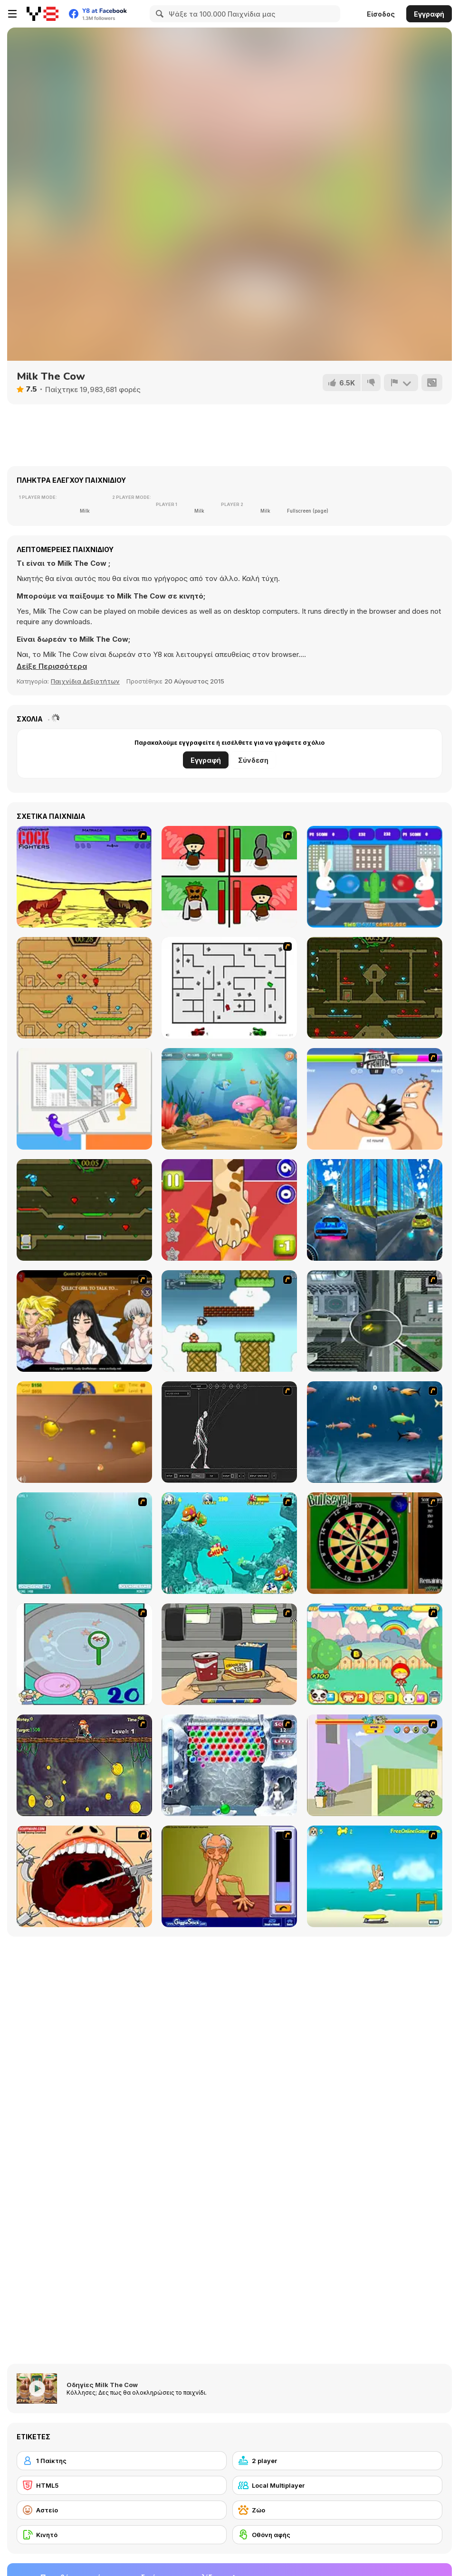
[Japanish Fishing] (84, 1654)
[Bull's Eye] (374, 1543)
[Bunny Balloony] (374, 876)
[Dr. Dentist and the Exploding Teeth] (84, 1876)
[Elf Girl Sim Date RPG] (84, 1321)
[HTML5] (122, 2485)
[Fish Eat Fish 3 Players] (229, 1099)
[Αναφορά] (401, 382)
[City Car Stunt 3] (374, 1210)
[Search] (158, 13)
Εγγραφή (429, 14)
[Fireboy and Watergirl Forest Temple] (374, 988)
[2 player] (337, 2460)
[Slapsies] (229, 1210)
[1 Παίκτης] (122, 2460)
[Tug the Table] (84, 1099)
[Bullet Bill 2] (229, 1321)
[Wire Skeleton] (229, 1432)
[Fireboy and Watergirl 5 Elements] (84, 1210)
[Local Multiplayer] (337, 2485)
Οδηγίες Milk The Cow (102, 2385)
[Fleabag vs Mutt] (374, 1765)
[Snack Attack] (229, 1654)
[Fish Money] (84, 1765)
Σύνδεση (253, 760)
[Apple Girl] (374, 1654)
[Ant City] (374, 1321)
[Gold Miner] (84, 1432)
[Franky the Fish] (374, 1432)
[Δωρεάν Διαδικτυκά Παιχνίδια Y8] (42, 14)
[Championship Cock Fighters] (84, 876)
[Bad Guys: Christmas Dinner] (229, 876)
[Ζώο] (337, 2510)
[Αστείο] (122, 2510)
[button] (52, 666)
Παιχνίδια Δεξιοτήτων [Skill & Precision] (85, 681)
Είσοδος (381, 14)
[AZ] (229, 988)
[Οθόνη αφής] (337, 2534)
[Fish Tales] (229, 1543)
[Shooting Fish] (84, 1543)
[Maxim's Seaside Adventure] (374, 1876)
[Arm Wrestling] (229, 1876)
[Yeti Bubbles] (229, 1765)
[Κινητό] (122, 2534)
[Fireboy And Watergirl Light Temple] (84, 988)
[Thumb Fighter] (374, 1099)
